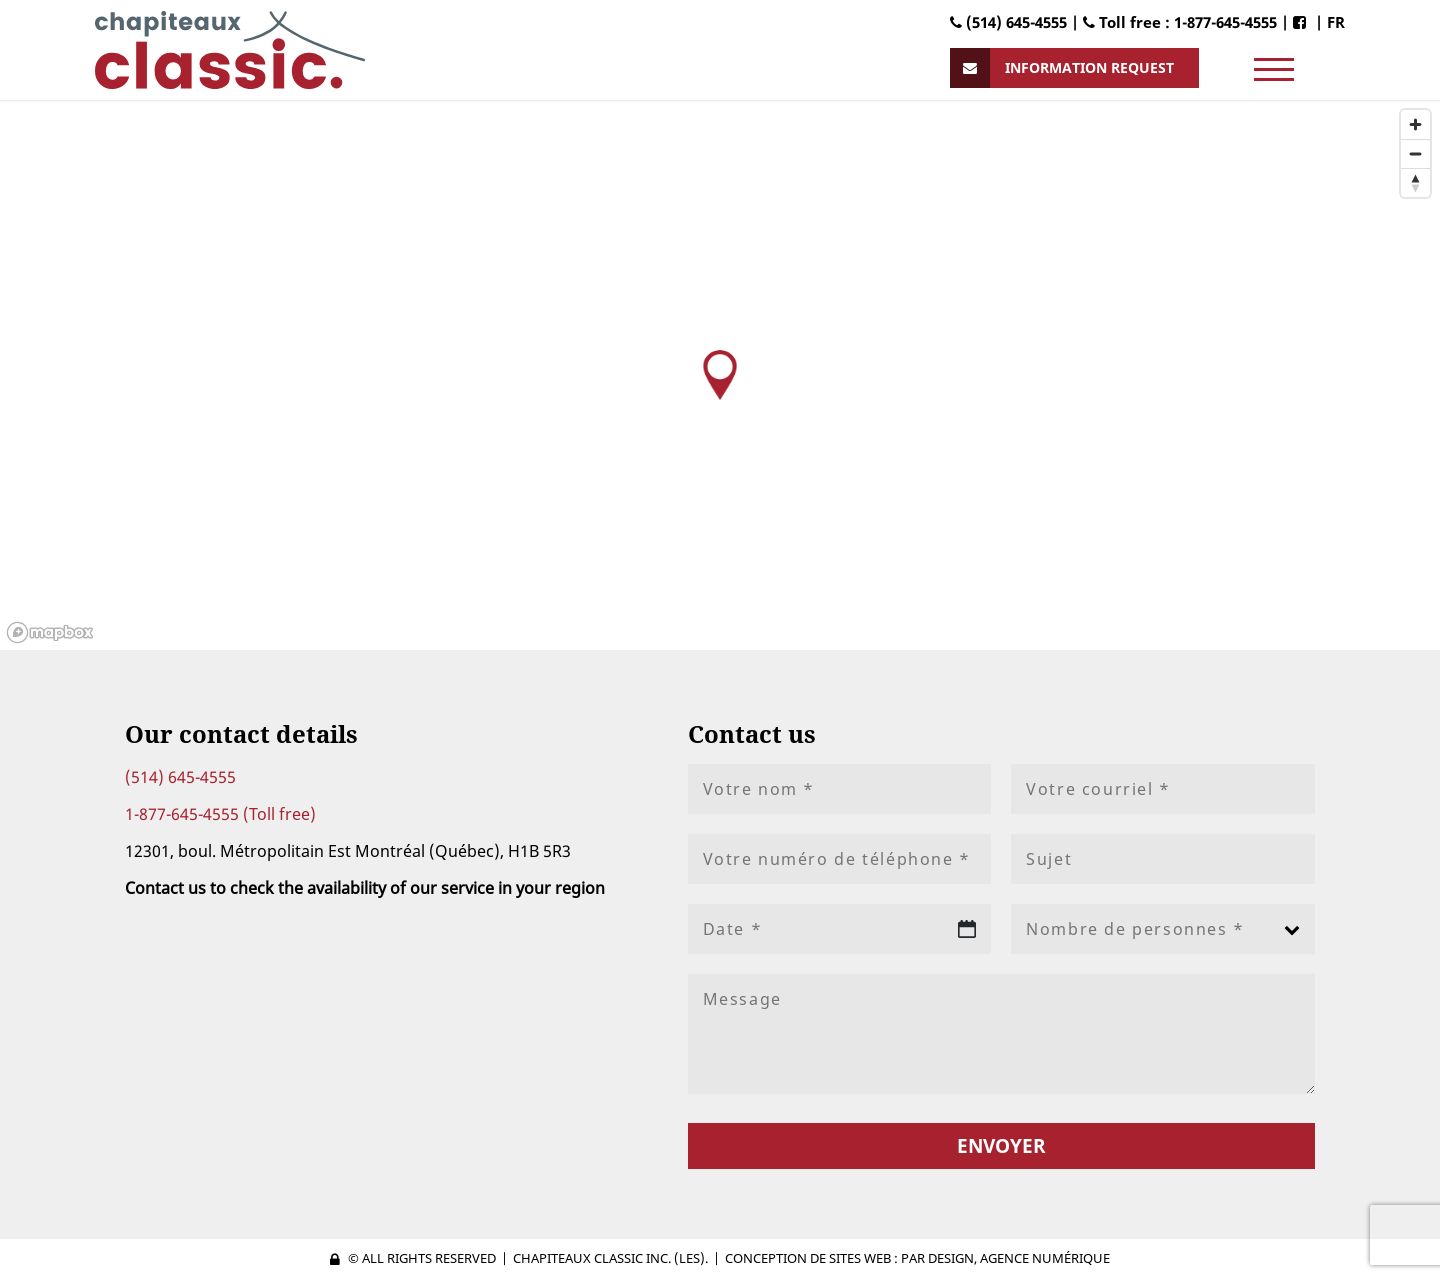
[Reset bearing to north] (1415, 182)
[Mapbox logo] (50, 632)
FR (1336, 22)
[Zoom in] (1415, 124)
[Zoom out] (1415, 153)
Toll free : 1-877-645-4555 (1180, 22)
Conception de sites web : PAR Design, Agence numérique (917, 1258)
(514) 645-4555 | (1016, 22)
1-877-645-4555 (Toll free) (220, 814)
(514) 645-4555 (180, 777)
